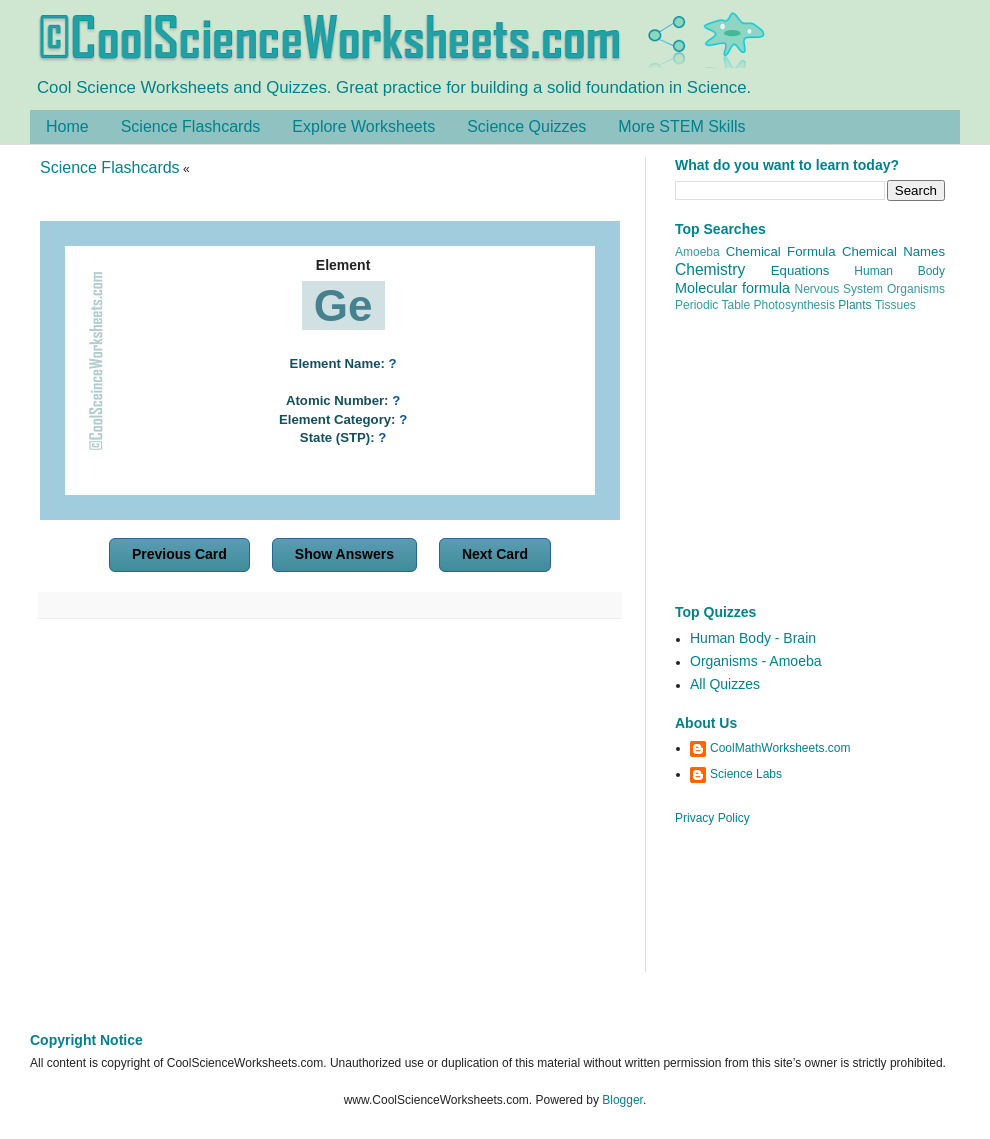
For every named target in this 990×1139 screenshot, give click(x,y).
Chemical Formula (781, 251)
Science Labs (746, 774)
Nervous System (839, 289)
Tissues (895, 305)
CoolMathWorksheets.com (780, 748)
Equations (800, 270)
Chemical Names (893, 251)
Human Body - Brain (753, 638)
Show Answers (344, 554)
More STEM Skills (681, 126)
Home (67, 126)
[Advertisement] (330, 808)
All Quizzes (725, 684)
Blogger (622, 1100)
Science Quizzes (526, 126)
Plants (854, 305)
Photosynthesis (794, 305)
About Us (706, 723)
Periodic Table (712, 305)
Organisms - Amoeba (756, 661)
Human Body (899, 271)
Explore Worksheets (363, 126)
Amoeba (697, 252)
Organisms (916, 289)
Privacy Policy (712, 818)
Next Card (495, 554)
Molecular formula (732, 288)
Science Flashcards (191, 126)
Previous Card (179, 554)
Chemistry (710, 269)
